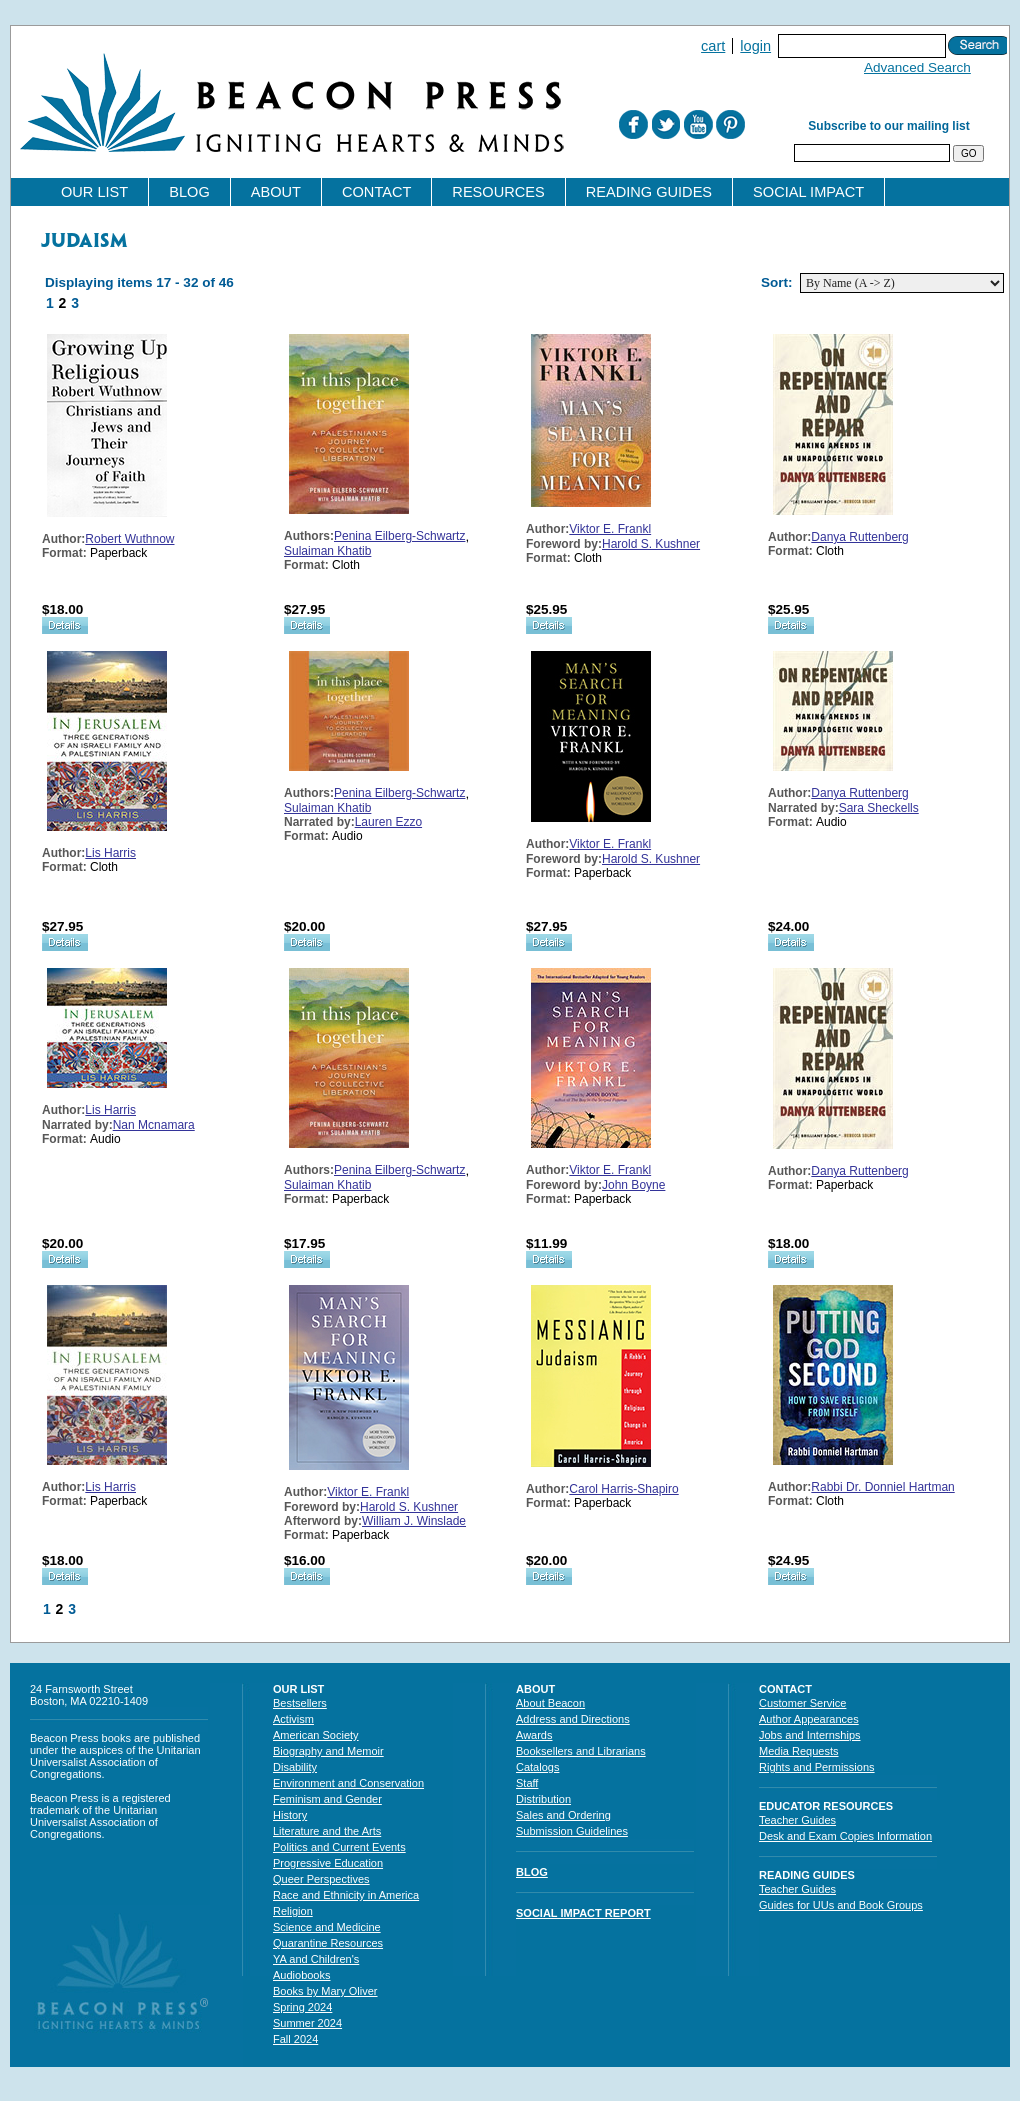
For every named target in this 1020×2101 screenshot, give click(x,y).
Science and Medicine (327, 1927)
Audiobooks (302, 1975)
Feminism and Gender (327, 1799)
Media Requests (799, 1751)
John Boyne (633, 1185)
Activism (293, 1719)
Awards (534, 1735)
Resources (498, 192)
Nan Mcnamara (154, 1125)
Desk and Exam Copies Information (845, 1836)
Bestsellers (300, 1703)
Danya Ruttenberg (859, 537)
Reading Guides (649, 192)
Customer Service (802, 1703)
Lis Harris (110, 853)
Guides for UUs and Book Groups (841, 1905)
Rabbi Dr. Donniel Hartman (882, 1487)
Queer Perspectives (321, 1879)
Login (755, 46)
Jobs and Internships (810, 1735)
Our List (94, 192)
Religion (293, 1911)
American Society (316, 1735)
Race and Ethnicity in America (346, 1895)
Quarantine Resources (328, 1943)
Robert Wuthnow (129, 539)
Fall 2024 (295, 2039)
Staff (527, 1783)
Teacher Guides (797, 1820)
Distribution (543, 1799)
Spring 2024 (302, 2007)
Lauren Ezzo (388, 822)
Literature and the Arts (327, 1831)
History (290, 1815)
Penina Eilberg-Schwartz (399, 536)
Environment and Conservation (348, 1783)
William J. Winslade (414, 1521)
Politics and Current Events (339, 1847)
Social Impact (808, 192)
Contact (376, 192)
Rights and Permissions (817, 1767)
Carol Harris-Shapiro (623, 1489)
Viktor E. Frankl (610, 529)
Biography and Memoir (328, 1751)
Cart (713, 46)
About (276, 192)
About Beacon (550, 1703)
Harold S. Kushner (651, 544)
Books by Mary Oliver (325, 1991)
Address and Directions (573, 1719)
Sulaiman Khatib (327, 551)
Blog (189, 192)
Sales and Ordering (563, 1815)
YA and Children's (316, 1959)
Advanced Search (917, 67)
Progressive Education (328, 1863)
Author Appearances (809, 1719)
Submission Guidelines (572, 1831)
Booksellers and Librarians (581, 1751)
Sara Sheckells (879, 808)
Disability (295, 1767)
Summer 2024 (307, 2023)
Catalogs (537, 1767)
